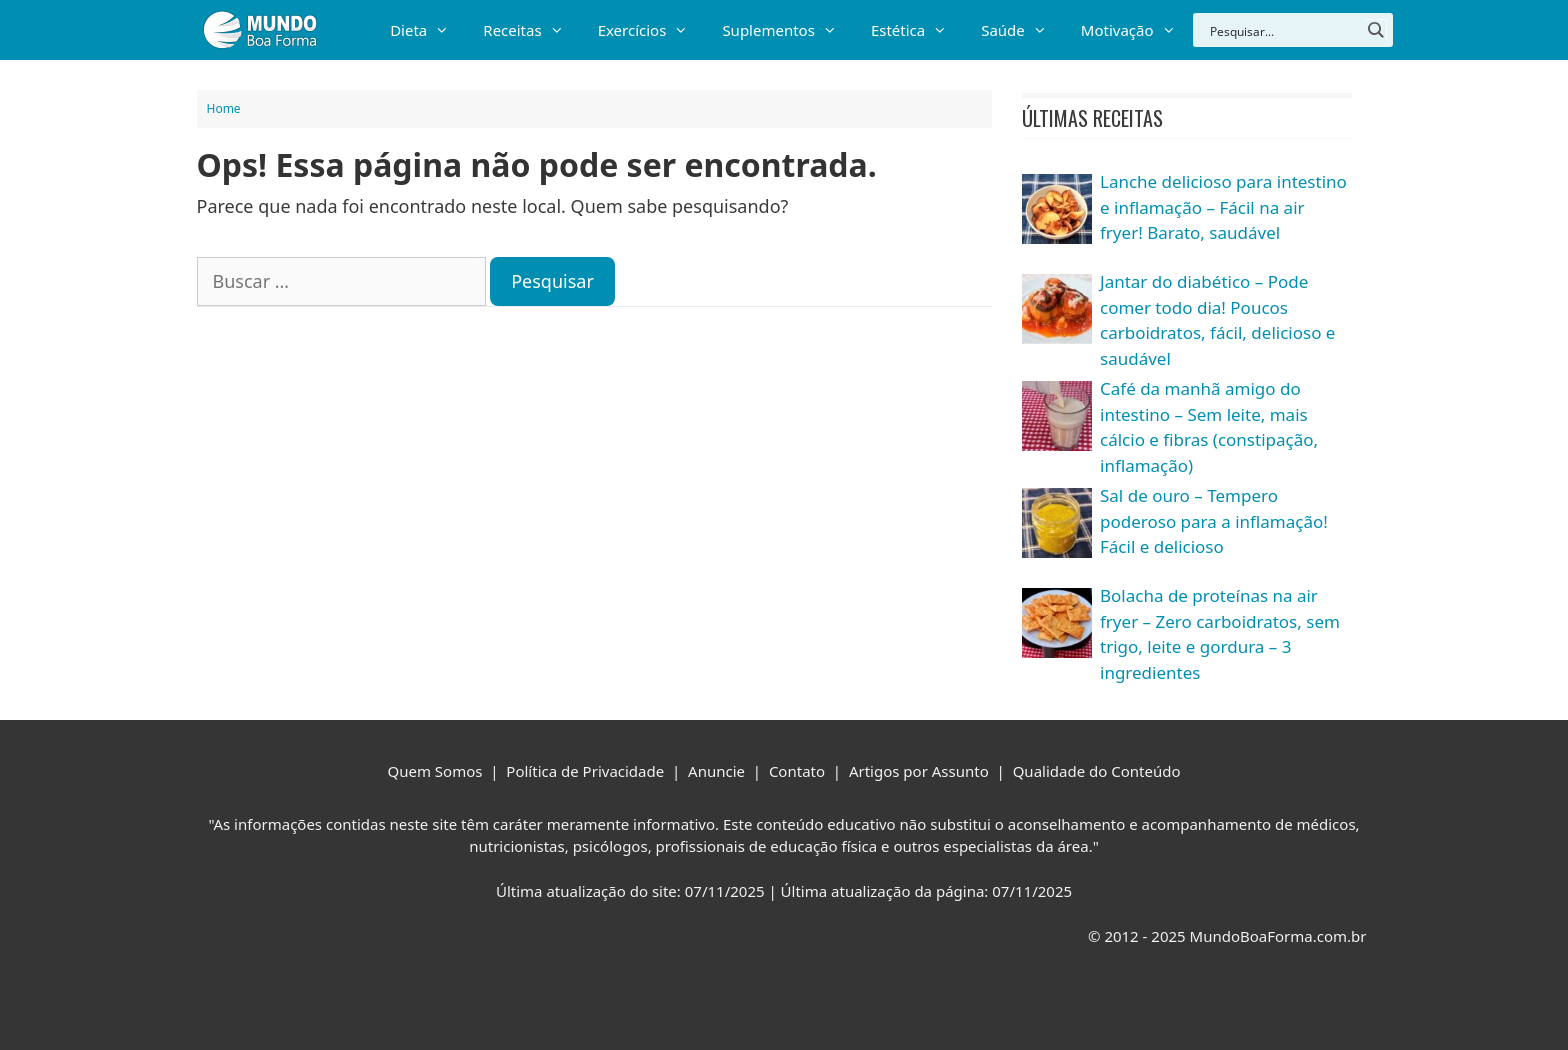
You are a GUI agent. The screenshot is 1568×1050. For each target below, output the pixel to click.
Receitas (531, 30)
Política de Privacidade (585, 771)
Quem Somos (435, 771)
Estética (917, 30)
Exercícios (652, 30)
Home (224, 108)
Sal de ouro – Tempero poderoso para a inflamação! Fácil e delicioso (1214, 521)
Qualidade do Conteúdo (1097, 771)
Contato (797, 771)
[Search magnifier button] (1376, 30)
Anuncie (716, 771)
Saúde (1022, 30)
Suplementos (788, 30)
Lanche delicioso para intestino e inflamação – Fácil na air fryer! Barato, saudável (1223, 207)
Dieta (428, 30)
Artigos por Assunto (919, 771)
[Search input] (1283, 30)
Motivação (1137, 30)
